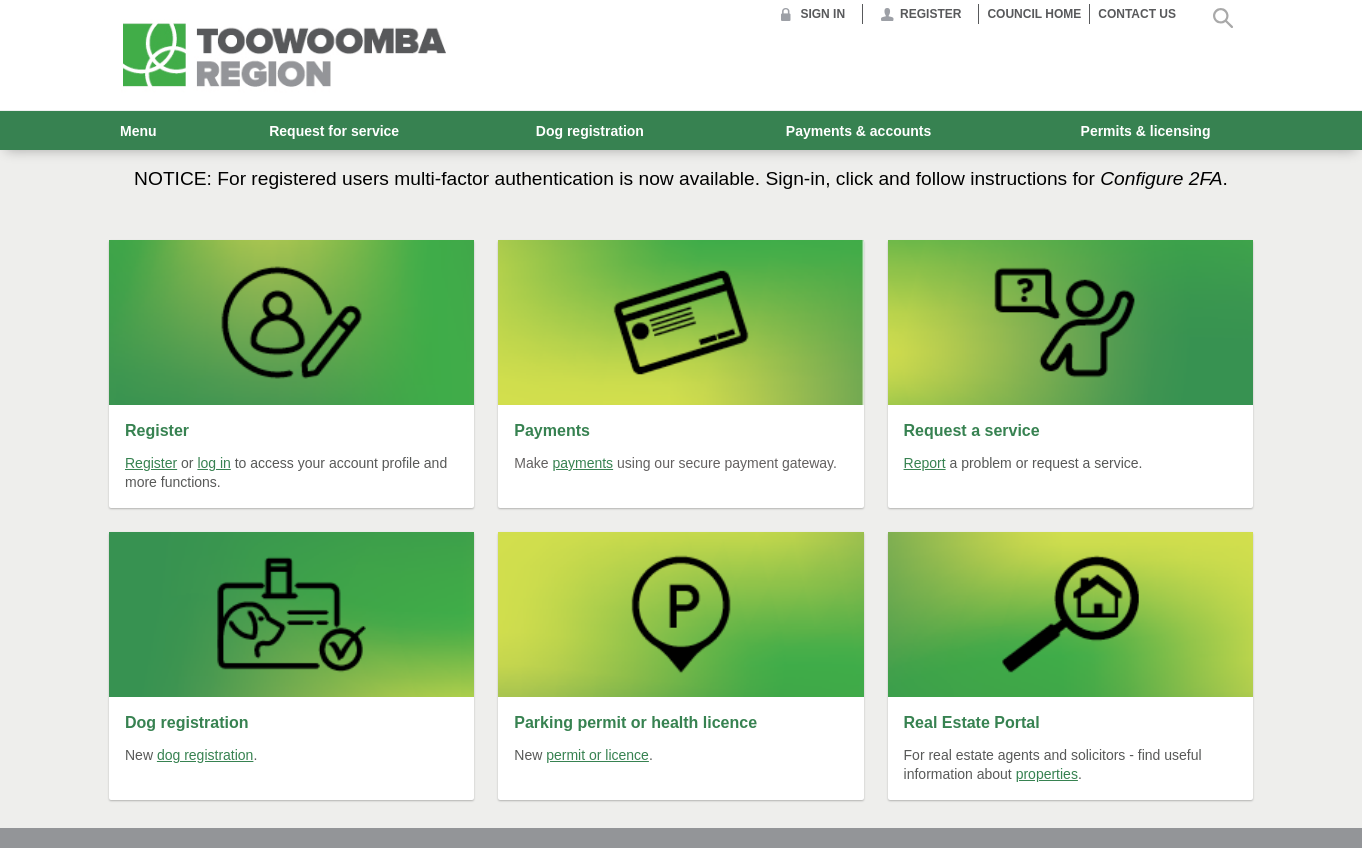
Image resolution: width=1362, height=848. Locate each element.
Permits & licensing (1146, 131)
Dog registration (590, 131)
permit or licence (597, 755)
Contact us (1137, 14)
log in (213, 463)
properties (1047, 774)
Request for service (334, 131)
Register (930, 14)
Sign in (822, 14)
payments (582, 463)
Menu (138, 131)
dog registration (205, 755)
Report (925, 463)
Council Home (1034, 14)
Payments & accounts (859, 131)
